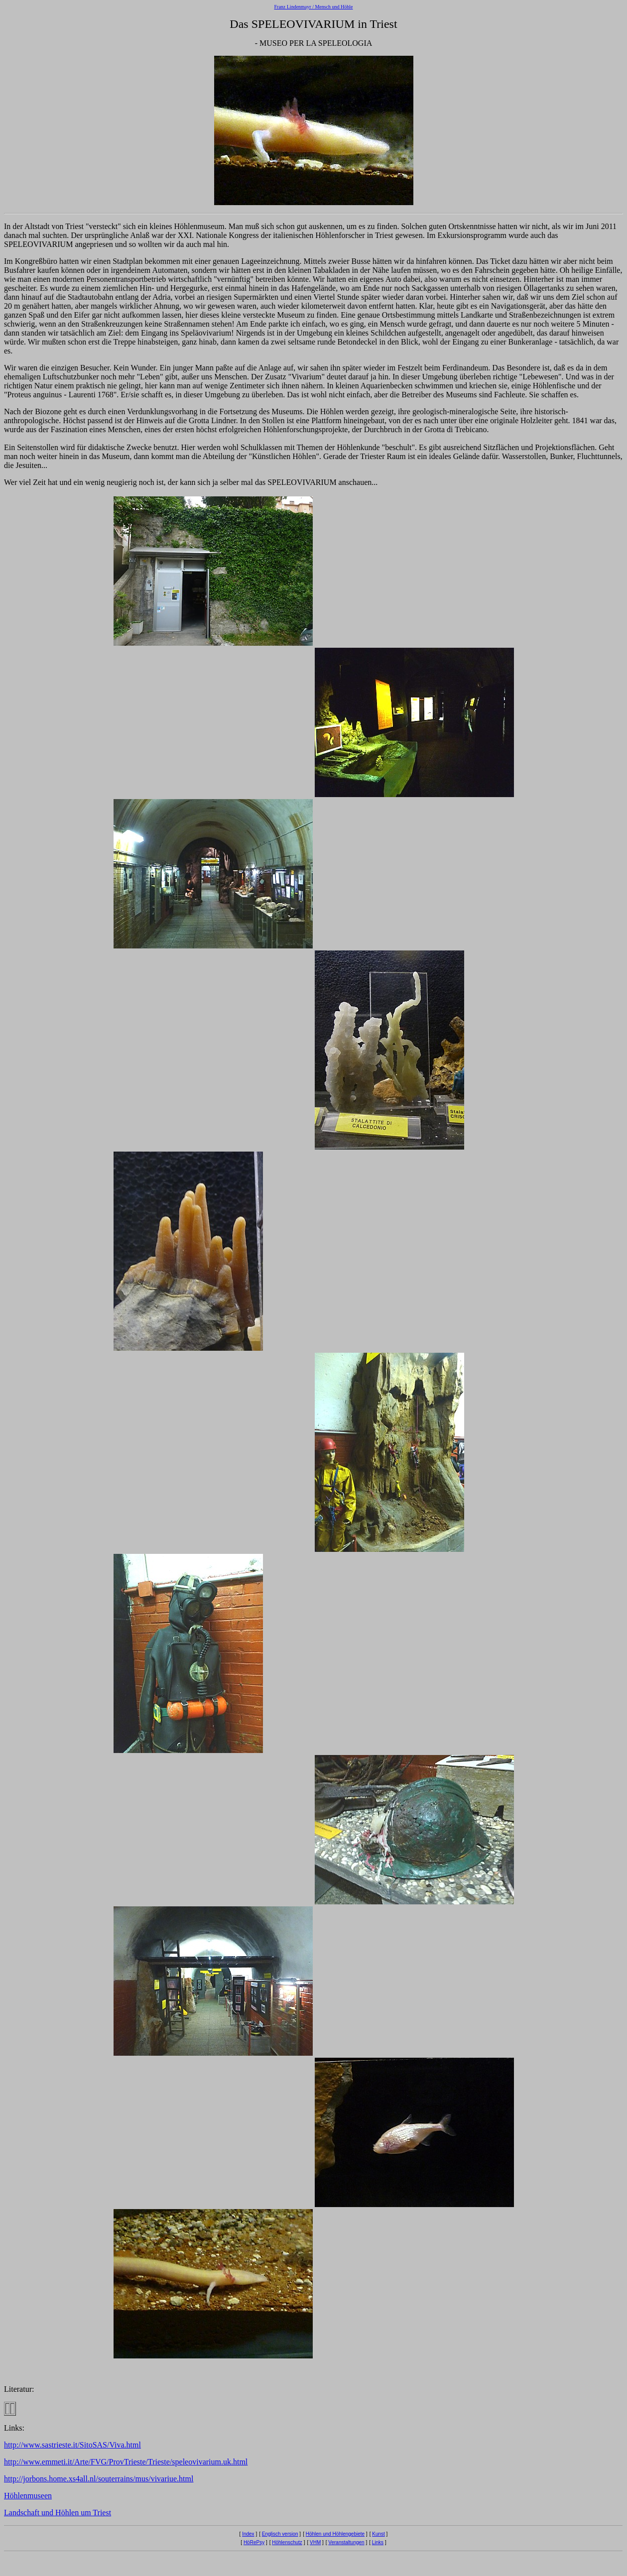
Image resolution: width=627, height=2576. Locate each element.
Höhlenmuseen (28, 2495)
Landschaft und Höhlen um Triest (57, 2512)
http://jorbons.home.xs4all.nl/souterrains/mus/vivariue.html (98, 2478)
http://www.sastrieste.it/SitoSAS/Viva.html (72, 2445)
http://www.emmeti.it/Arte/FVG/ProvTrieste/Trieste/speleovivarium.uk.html (126, 2462)
